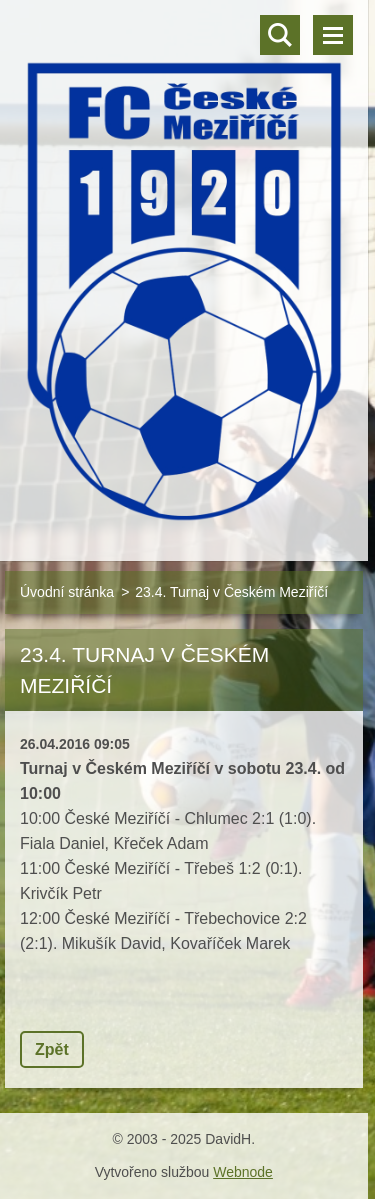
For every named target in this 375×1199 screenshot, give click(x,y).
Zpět (52, 1049)
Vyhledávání (280, 35)
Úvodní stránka (67, 592)
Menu (333, 35)
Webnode (243, 1172)
